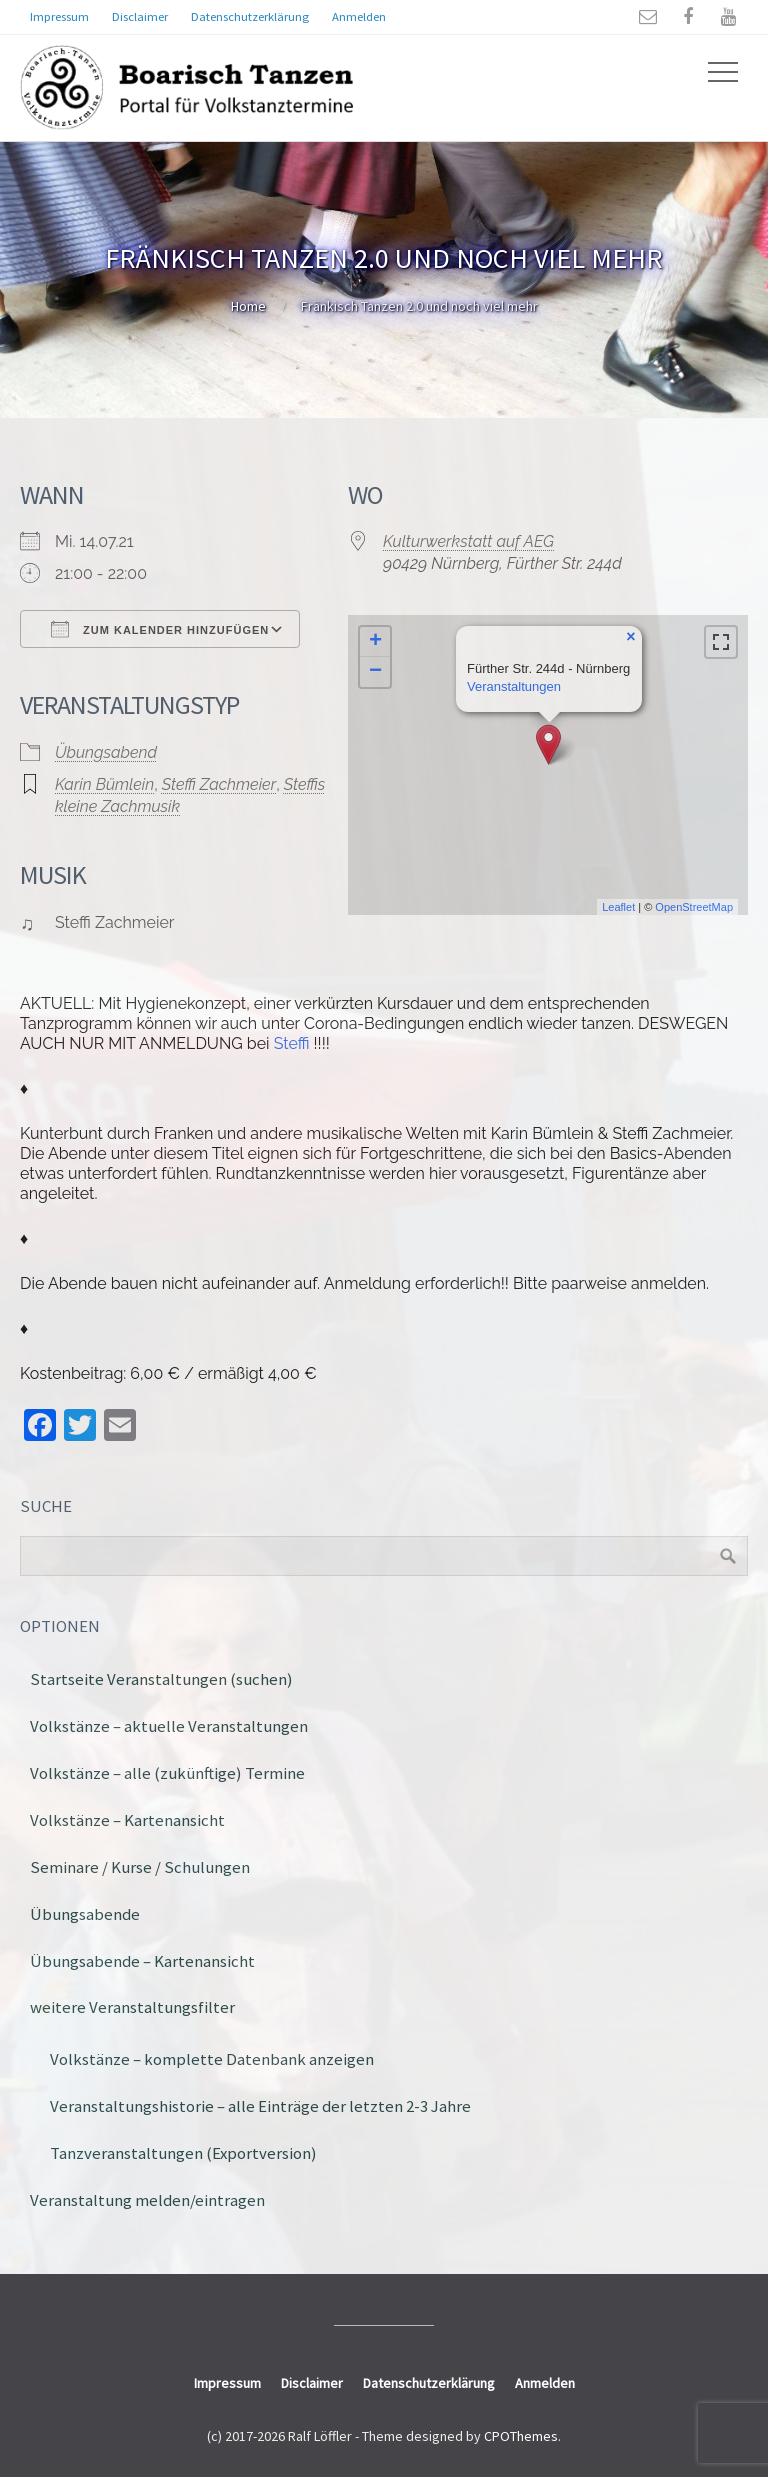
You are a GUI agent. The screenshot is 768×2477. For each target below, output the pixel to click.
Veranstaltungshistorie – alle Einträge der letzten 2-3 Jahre (260, 2106)
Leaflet (618, 907)
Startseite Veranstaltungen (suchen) (161, 1679)
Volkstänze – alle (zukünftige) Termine (167, 1773)
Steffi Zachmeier (219, 784)
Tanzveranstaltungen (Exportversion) (183, 2153)
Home (248, 306)
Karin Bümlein (104, 784)
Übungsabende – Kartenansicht (142, 1961)
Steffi (292, 1043)
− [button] (375, 672)
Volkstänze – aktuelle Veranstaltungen (169, 1726)
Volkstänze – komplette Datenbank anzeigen (212, 2059)
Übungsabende (85, 1914)
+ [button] (375, 642)
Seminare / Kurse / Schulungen (140, 1867)
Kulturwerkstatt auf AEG (468, 541)
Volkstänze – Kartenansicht (127, 1820)
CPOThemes (521, 2436)
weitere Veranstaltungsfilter (132, 2007)
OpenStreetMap (694, 907)
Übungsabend (106, 752)
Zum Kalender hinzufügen (160, 629)
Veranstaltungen (514, 686)
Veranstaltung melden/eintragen (147, 2200)
